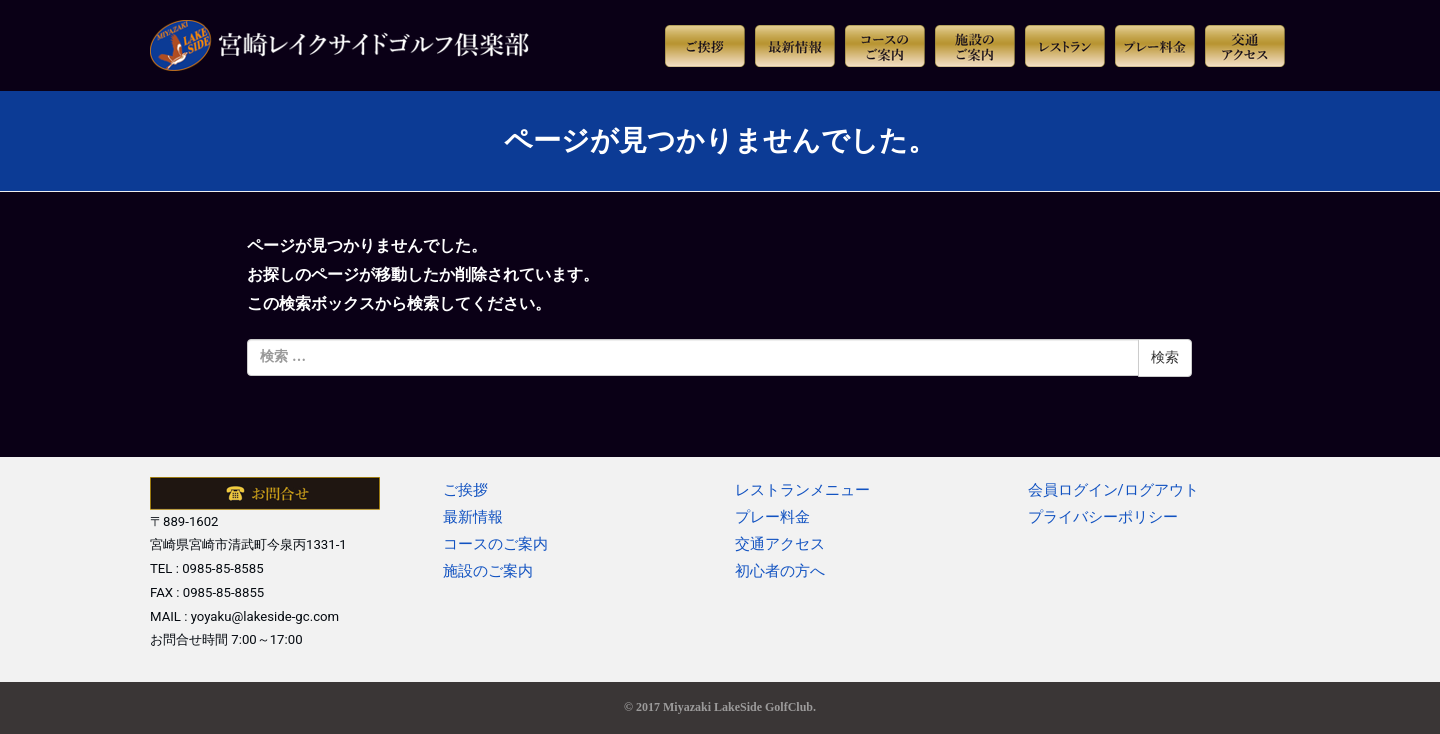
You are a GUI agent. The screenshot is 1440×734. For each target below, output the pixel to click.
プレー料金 (772, 517)
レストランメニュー (802, 490)
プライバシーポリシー (1103, 517)
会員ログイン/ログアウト (1113, 490)
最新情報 (473, 517)
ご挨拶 (465, 490)
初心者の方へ (780, 571)
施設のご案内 (488, 571)
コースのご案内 (495, 544)
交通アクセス (780, 544)
